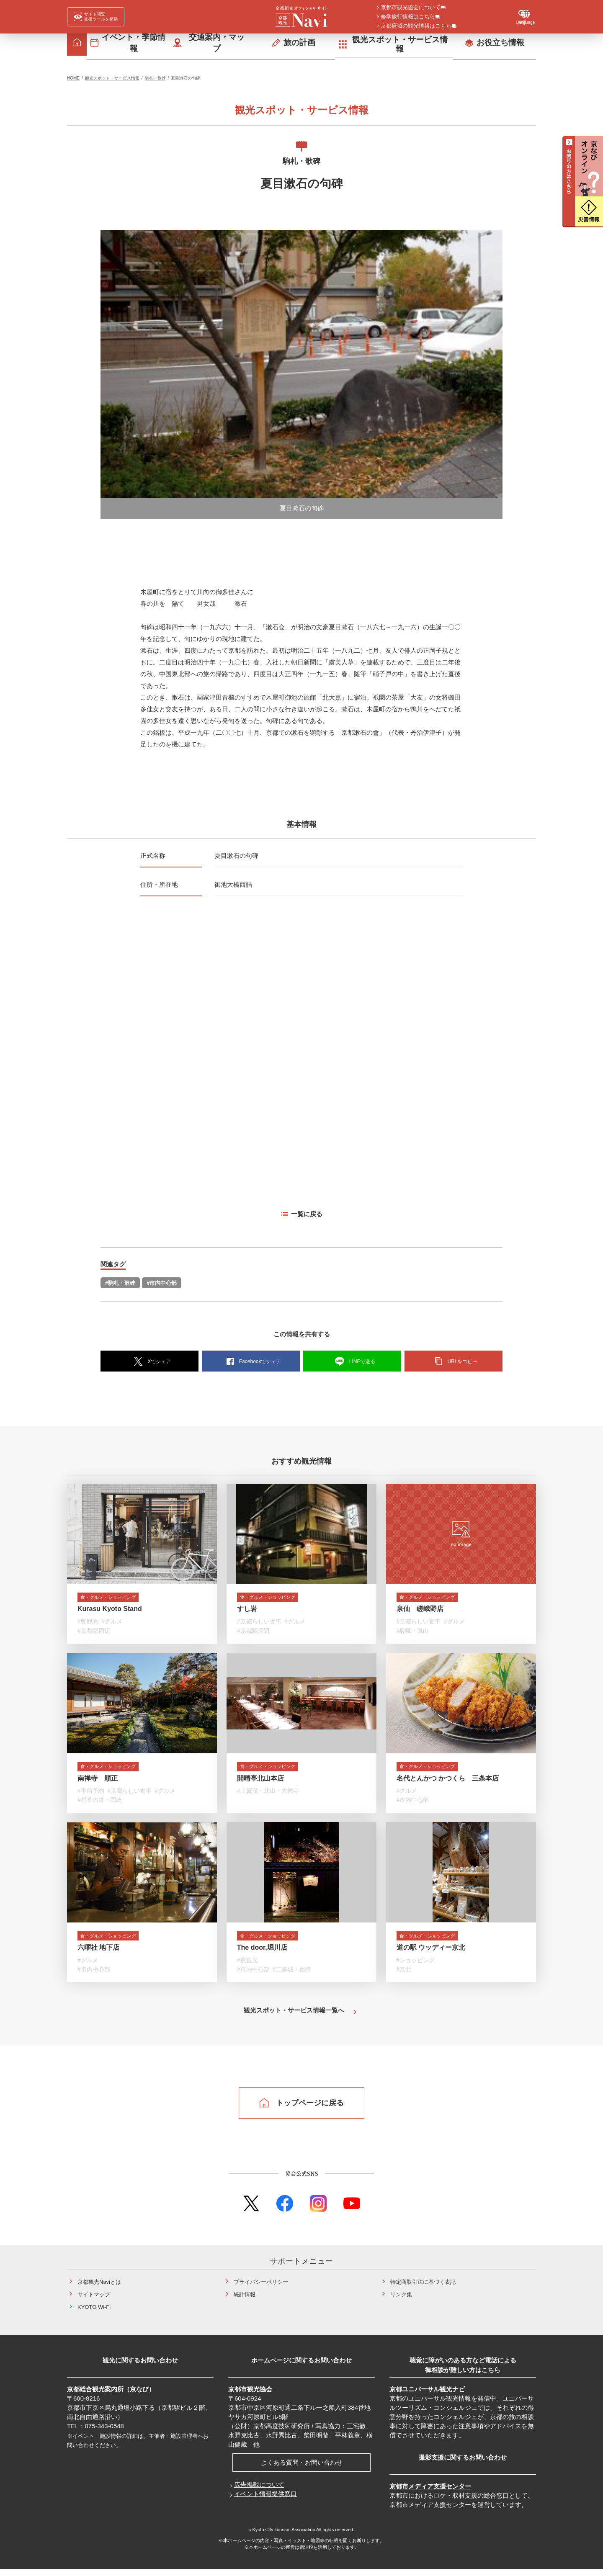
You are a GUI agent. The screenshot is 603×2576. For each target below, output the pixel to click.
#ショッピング (416, 1966)
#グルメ (111, 1623)
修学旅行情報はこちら (408, 17)
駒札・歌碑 (155, 78)
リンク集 (401, 2301)
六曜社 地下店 (98, 1953)
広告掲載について (259, 2490)
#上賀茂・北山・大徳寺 (268, 1794)
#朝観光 (87, 1623)
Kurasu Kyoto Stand (109, 1610)
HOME (73, 78)
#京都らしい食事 (259, 1623)
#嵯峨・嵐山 (413, 1632)
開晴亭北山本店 (260, 1782)
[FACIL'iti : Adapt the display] (95, 17)
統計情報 (244, 2301)
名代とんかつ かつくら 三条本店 (448, 1782)
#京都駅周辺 (93, 1632)
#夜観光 (247, 1966)
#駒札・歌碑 (120, 1283)
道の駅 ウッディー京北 (431, 1953)
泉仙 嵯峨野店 (420, 1610)
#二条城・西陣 (292, 1975)
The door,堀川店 (262, 1953)
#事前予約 (90, 1794)
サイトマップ (93, 2301)
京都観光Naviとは (99, 2288)
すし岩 (247, 1610)
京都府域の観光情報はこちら (416, 26)
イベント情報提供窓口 (265, 2500)
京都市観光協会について (411, 8)
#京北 (404, 1975)
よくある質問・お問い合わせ (302, 2468)
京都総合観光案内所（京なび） (111, 2395)
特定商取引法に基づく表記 (423, 2288)
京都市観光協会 (250, 2395)
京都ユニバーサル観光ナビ (427, 2395)
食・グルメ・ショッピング (117, 1598)
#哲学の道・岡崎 (99, 1804)
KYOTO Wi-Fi (94, 2313)
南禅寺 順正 (97, 1782)
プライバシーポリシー (261, 2288)
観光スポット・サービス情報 (112, 78)
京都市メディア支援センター (430, 2492)
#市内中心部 (162, 1283)
